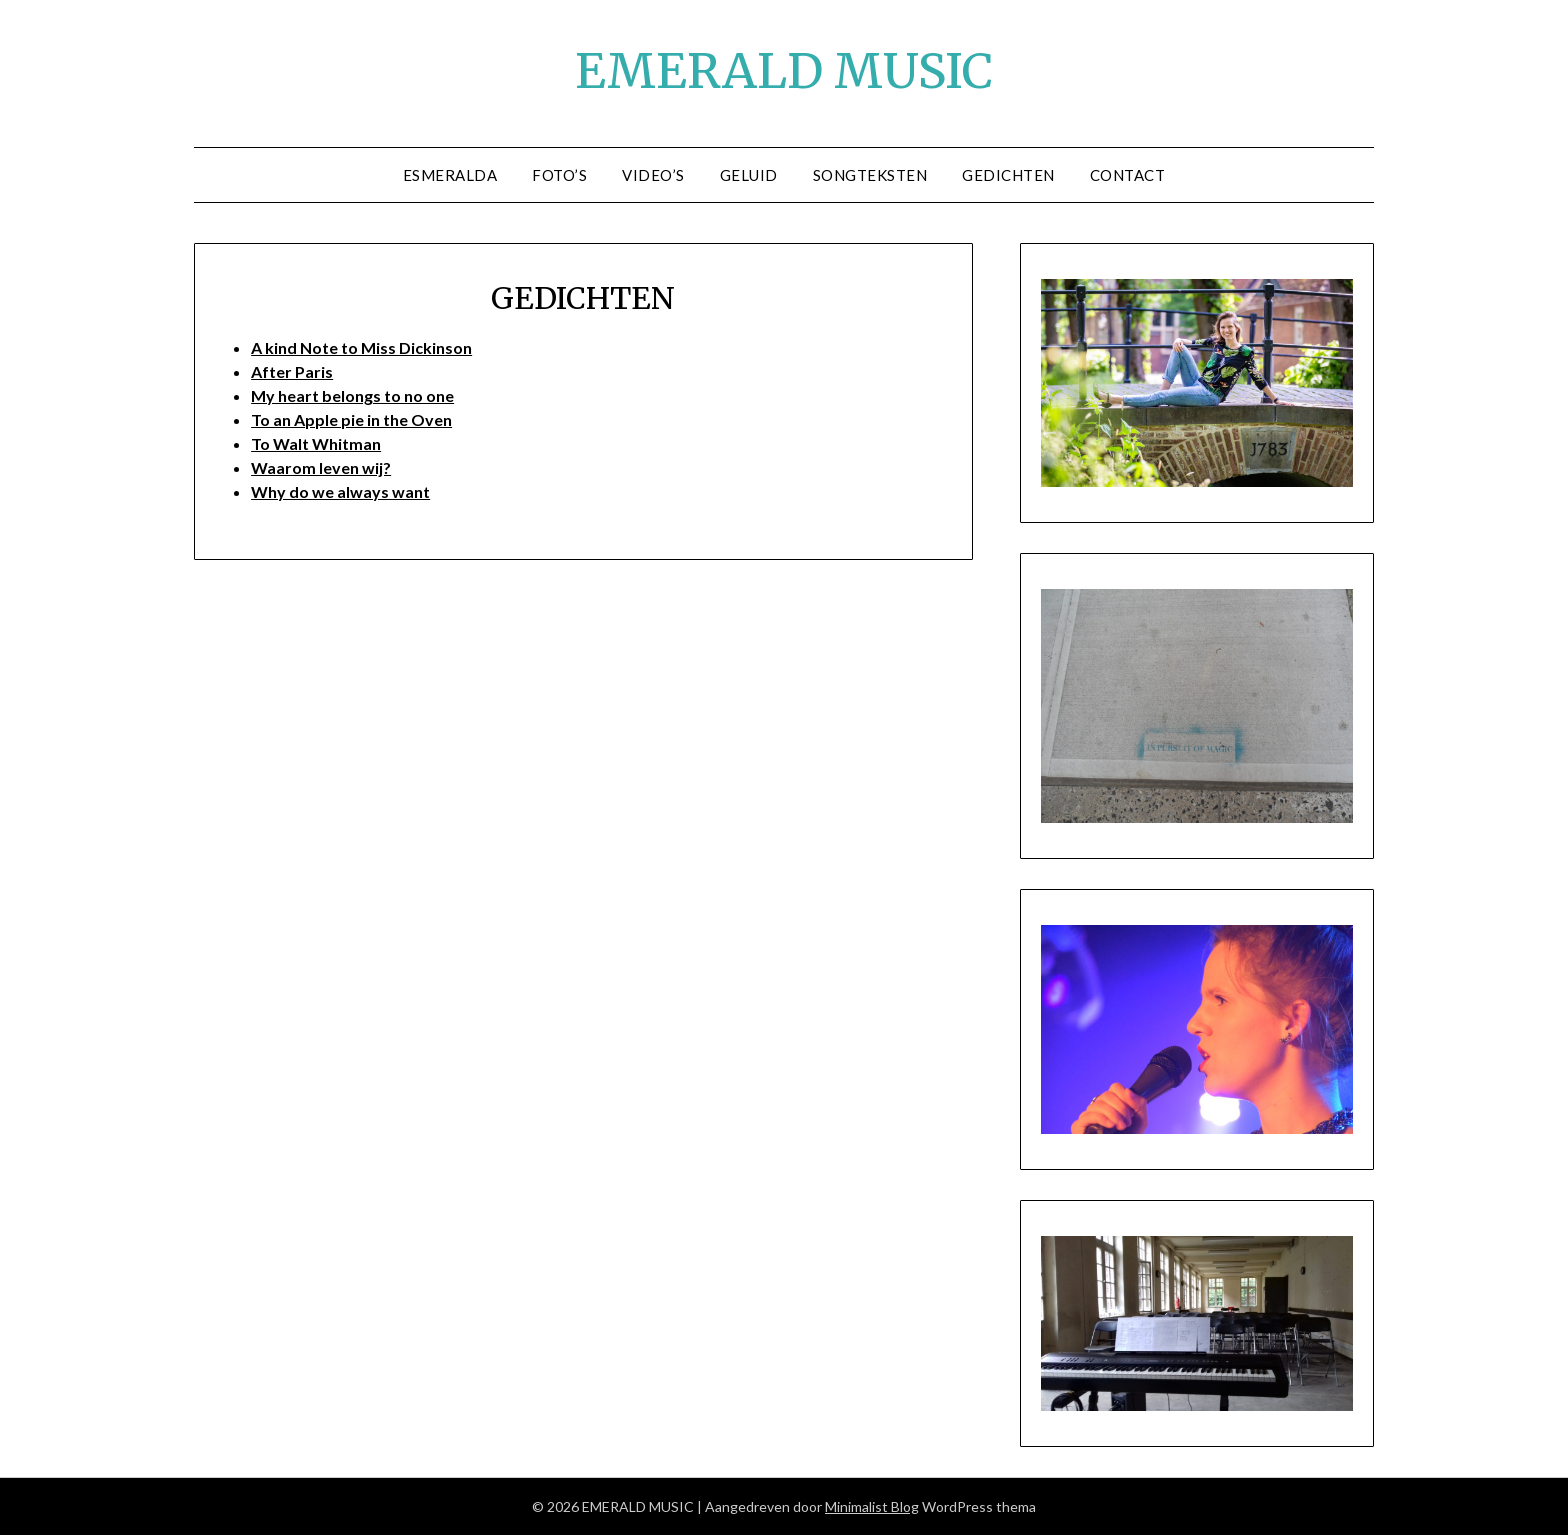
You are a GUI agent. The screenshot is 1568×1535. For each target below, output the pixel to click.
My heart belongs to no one (352, 395)
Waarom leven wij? (321, 467)
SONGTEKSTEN (870, 175)
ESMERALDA (450, 175)
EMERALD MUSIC (784, 71)
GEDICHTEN (1008, 175)
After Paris (292, 371)
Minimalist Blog (872, 1506)
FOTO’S (559, 175)
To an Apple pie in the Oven (351, 419)
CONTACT (1128, 175)
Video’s (653, 175)
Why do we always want (340, 491)
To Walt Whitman (316, 443)
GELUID (749, 175)
